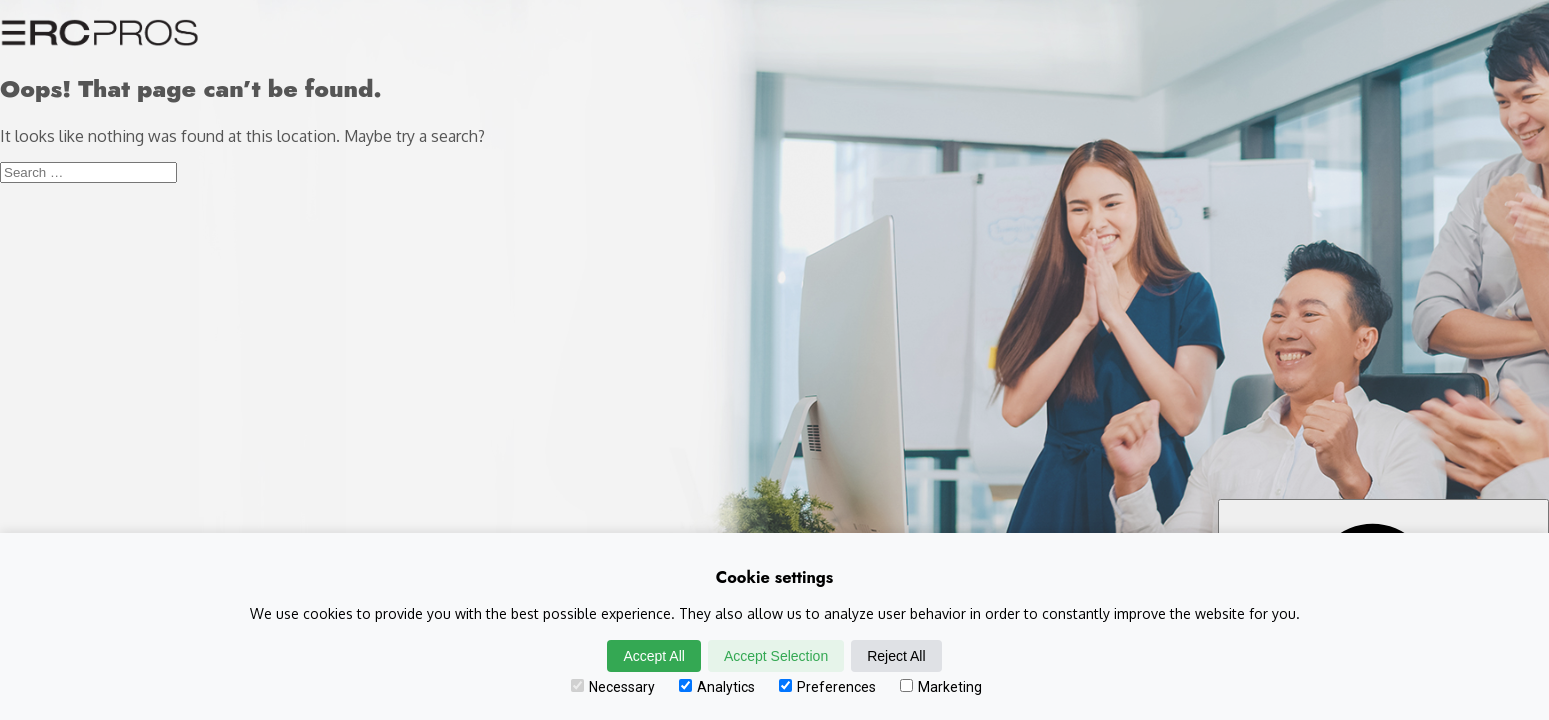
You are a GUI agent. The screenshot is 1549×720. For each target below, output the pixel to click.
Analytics (717, 687)
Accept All (653, 656)
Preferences (827, 687)
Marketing (941, 687)
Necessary (613, 687)
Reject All (896, 656)
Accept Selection (776, 656)
